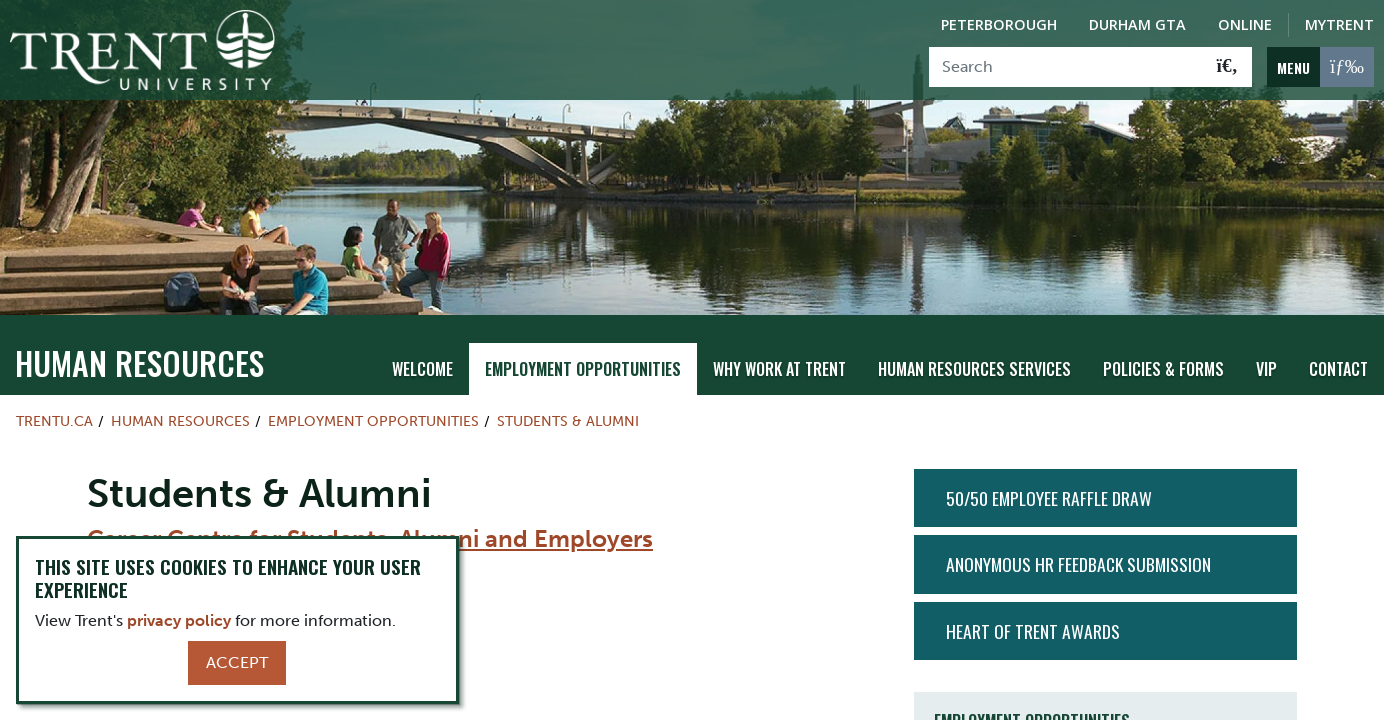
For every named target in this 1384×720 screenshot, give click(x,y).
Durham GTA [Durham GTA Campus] (1137, 24)
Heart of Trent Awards (1033, 631)
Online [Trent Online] (1245, 24)
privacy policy (179, 620)
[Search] (1066, 67)
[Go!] (1227, 67)
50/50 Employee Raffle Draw (1049, 498)
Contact (1338, 369)
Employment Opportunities (583, 369)
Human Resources (139, 362)
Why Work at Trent (779, 369)
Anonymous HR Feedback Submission (1078, 564)
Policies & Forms (1163, 369)
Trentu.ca (54, 421)
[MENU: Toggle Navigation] (1320, 67)
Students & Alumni (568, 421)
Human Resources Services (974, 369)
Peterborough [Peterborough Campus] (999, 24)
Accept (237, 662)
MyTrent (1339, 24)
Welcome (422, 369)
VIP (1266, 369)
